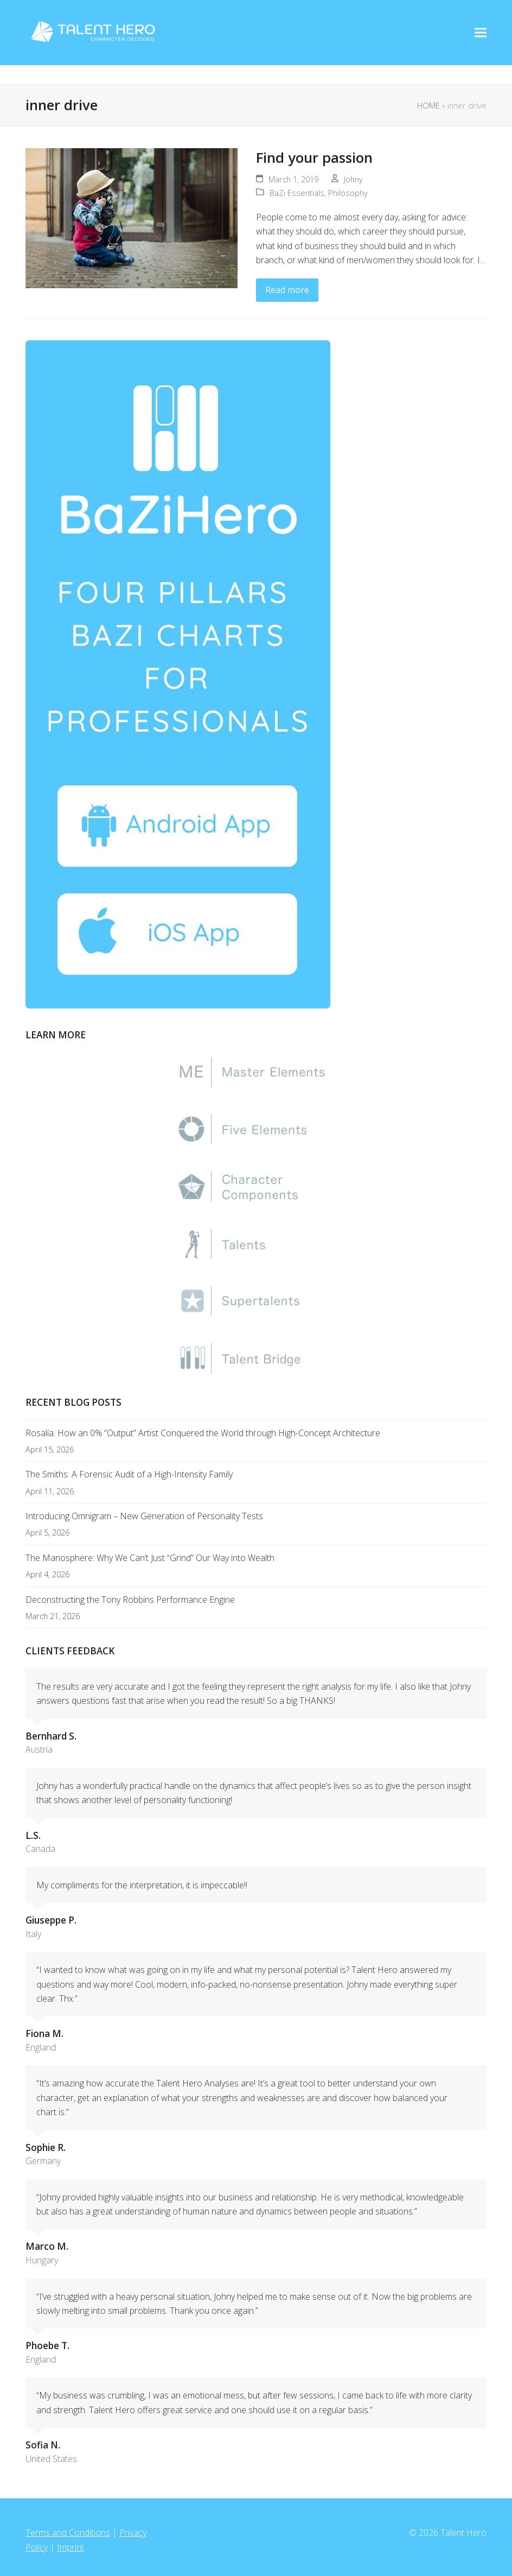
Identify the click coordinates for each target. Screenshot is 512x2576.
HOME (428, 105)
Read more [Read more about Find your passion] (287, 290)
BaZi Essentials (297, 192)
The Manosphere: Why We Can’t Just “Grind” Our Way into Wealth (149, 1558)
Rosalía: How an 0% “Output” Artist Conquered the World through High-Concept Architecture (202, 1433)
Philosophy (348, 192)
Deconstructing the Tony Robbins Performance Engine (130, 1600)
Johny (353, 179)
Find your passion (314, 157)
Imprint (70, 2547)
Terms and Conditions (67, 2533)
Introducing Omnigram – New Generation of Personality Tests (144, 1516)
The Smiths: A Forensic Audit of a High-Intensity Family (129, 1474)
